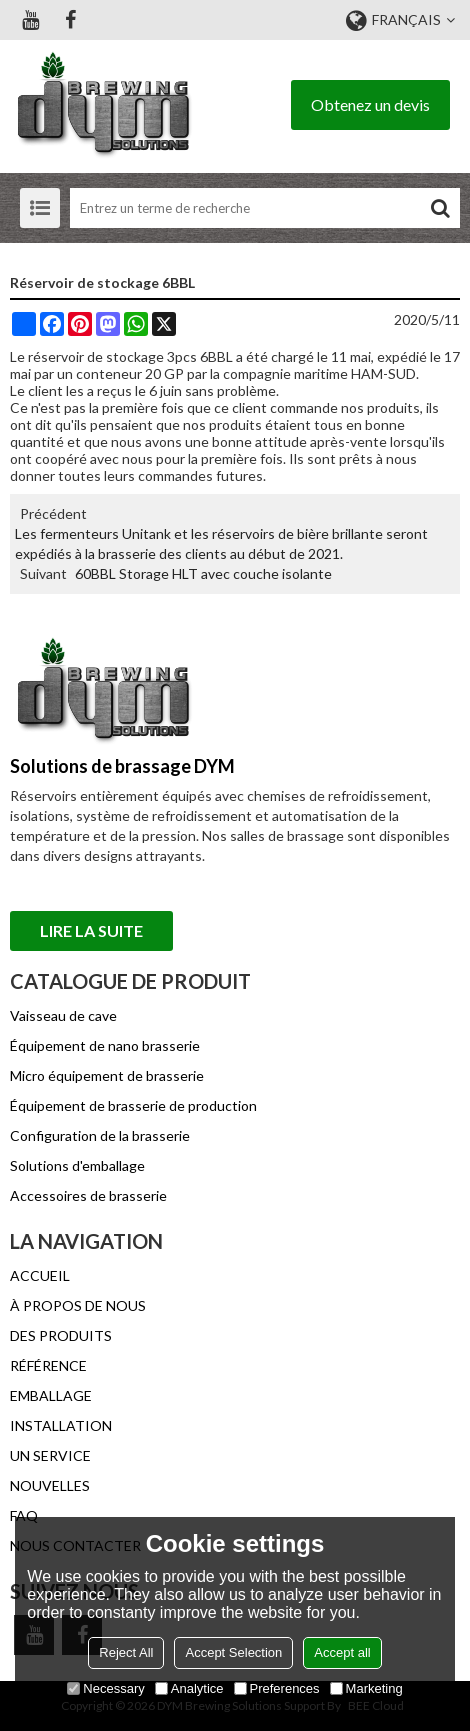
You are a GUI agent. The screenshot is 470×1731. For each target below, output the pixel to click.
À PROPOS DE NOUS (78, 1305)
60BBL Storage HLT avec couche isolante (203, 573)
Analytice (189, 1688)
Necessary (105, 1688)
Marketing (366, 1688)
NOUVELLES (50, 1485)
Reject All (126, 1652)
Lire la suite (91, 930)
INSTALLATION (61, 1425)
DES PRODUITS (61, 1335)
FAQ (24, 1515)
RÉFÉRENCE (48, 1365)
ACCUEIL (40, 1275)
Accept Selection (233, 1652)
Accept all (342, 1652)
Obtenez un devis (370, 104)
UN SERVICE (50, 1455)
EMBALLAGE (51, 1395)
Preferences (277, 1688)
